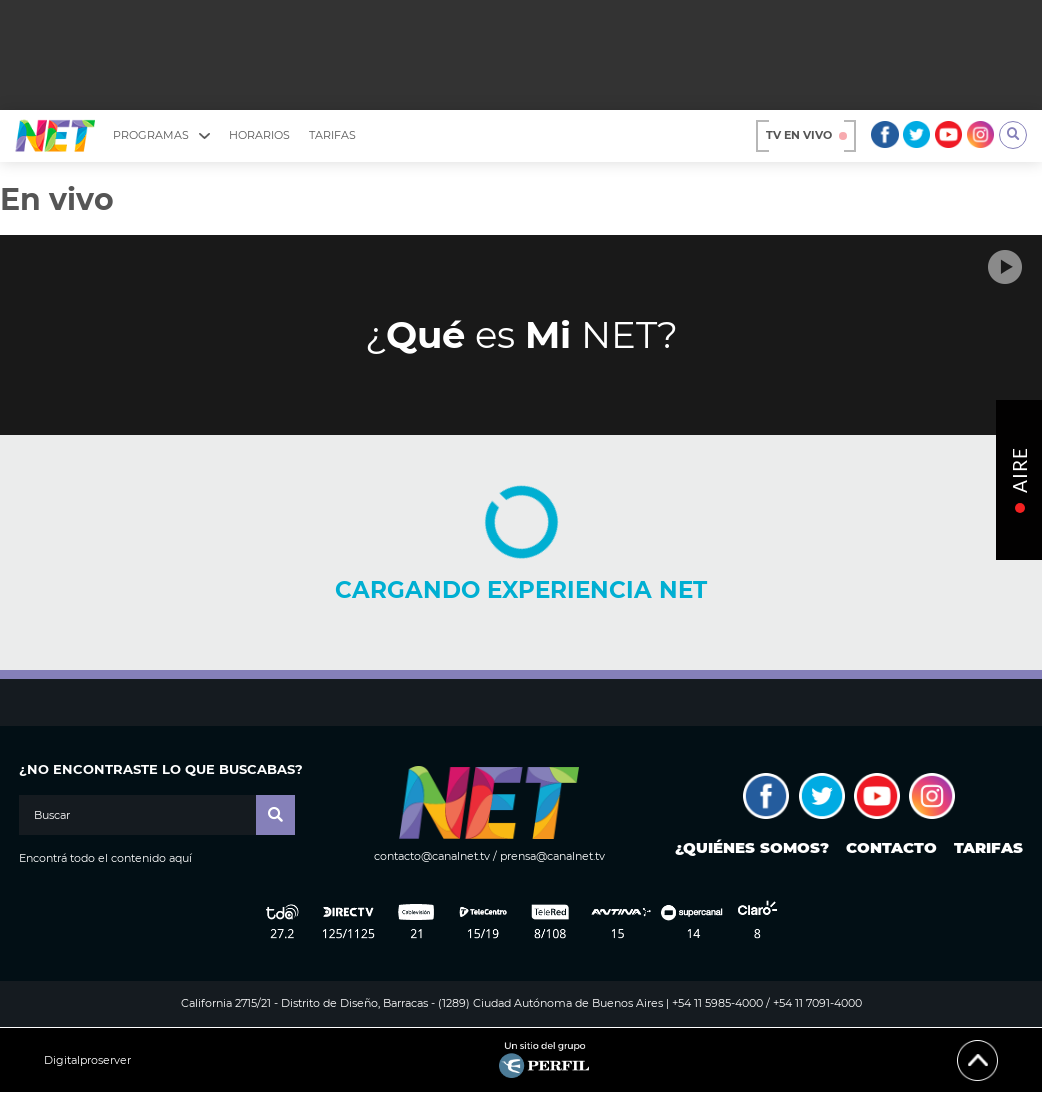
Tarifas (332, 135)
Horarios (259, 135)
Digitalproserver (87, 1060)
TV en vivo (806, 135)
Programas (161, 135)
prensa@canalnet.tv (552, 856)
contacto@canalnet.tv (432, 856)
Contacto (891, 847)
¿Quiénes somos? (752, 847)
